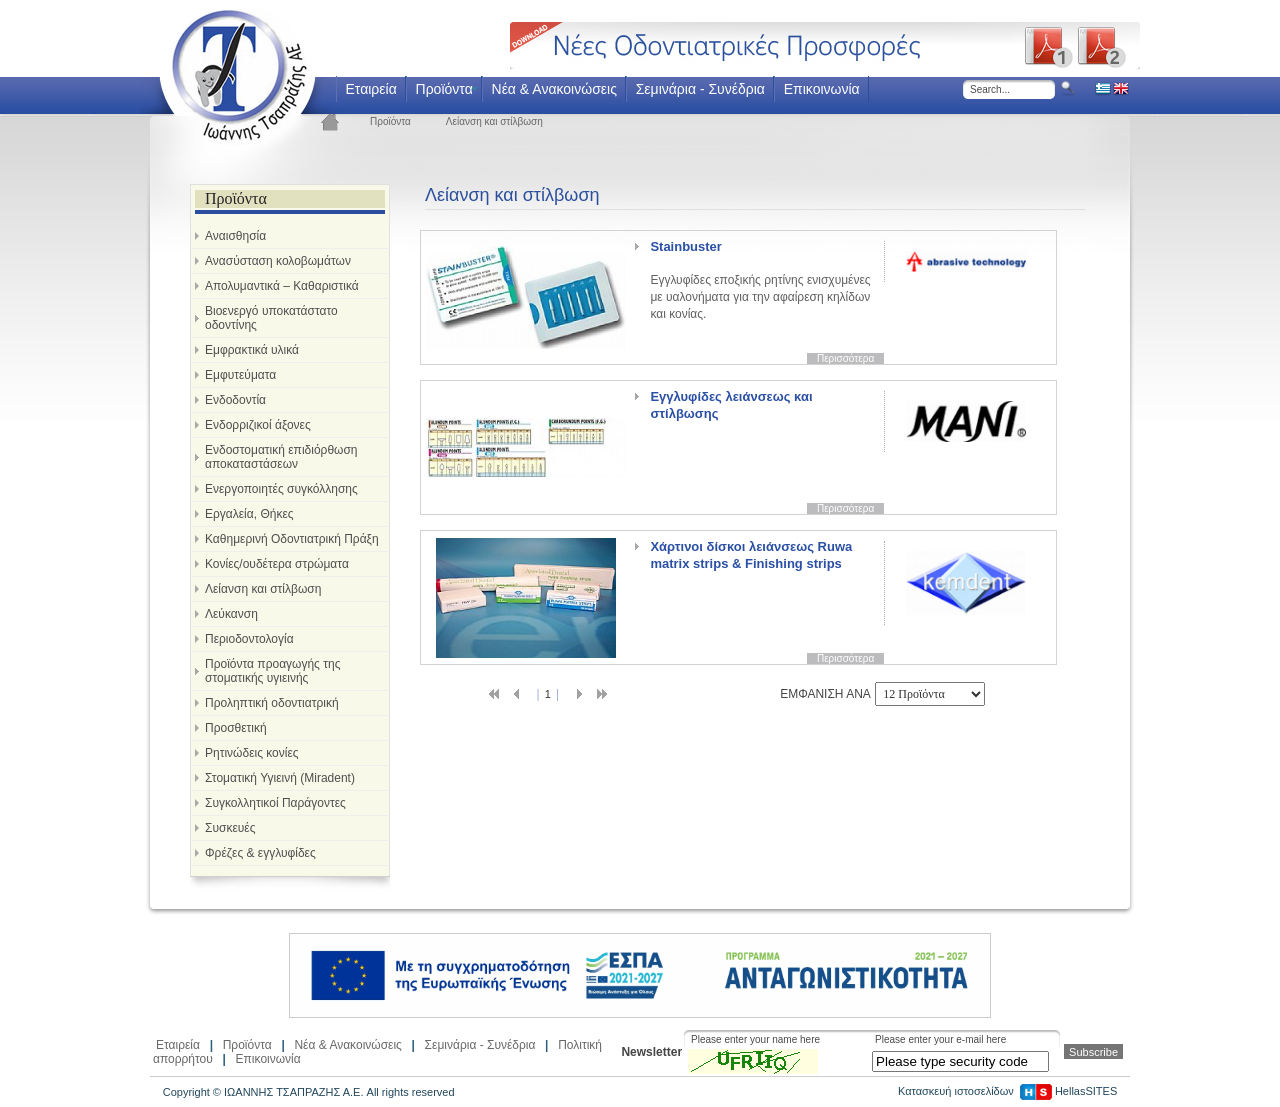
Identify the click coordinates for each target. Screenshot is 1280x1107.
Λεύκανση (231, 614)
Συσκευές (230, 828)
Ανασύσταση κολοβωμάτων (278, 261)
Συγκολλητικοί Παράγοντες (275, 803)
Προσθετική (236, 728)
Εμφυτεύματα (240, 375)
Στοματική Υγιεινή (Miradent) (280, 778)
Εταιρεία (370, 89)
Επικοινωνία (822, 89)
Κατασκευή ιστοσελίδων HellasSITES (1007, 1091)
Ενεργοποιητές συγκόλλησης (281, 489)
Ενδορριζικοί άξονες (258, 425)
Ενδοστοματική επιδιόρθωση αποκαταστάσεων (281, 457)
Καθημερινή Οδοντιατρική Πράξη (292, 539)
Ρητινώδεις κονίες (252, 753)
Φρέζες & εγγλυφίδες (260, 853)
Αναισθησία (235, 236)
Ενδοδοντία (235, 400)
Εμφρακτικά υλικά (252, 350)
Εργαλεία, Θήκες (249, 514)
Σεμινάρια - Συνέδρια (700, 89)
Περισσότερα (845, 358)
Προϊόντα (444, 89)
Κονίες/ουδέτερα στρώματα (277, 564)
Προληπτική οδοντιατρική (272, 703)
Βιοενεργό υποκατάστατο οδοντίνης (271, 318)
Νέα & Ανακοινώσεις (554, 89)
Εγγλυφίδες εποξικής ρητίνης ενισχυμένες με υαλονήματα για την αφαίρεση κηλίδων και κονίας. (760, 280)
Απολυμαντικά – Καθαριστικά (282, 286)
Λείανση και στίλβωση (494, 121)
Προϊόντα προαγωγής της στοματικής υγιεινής (272, 671)
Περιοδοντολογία (249, 639)
